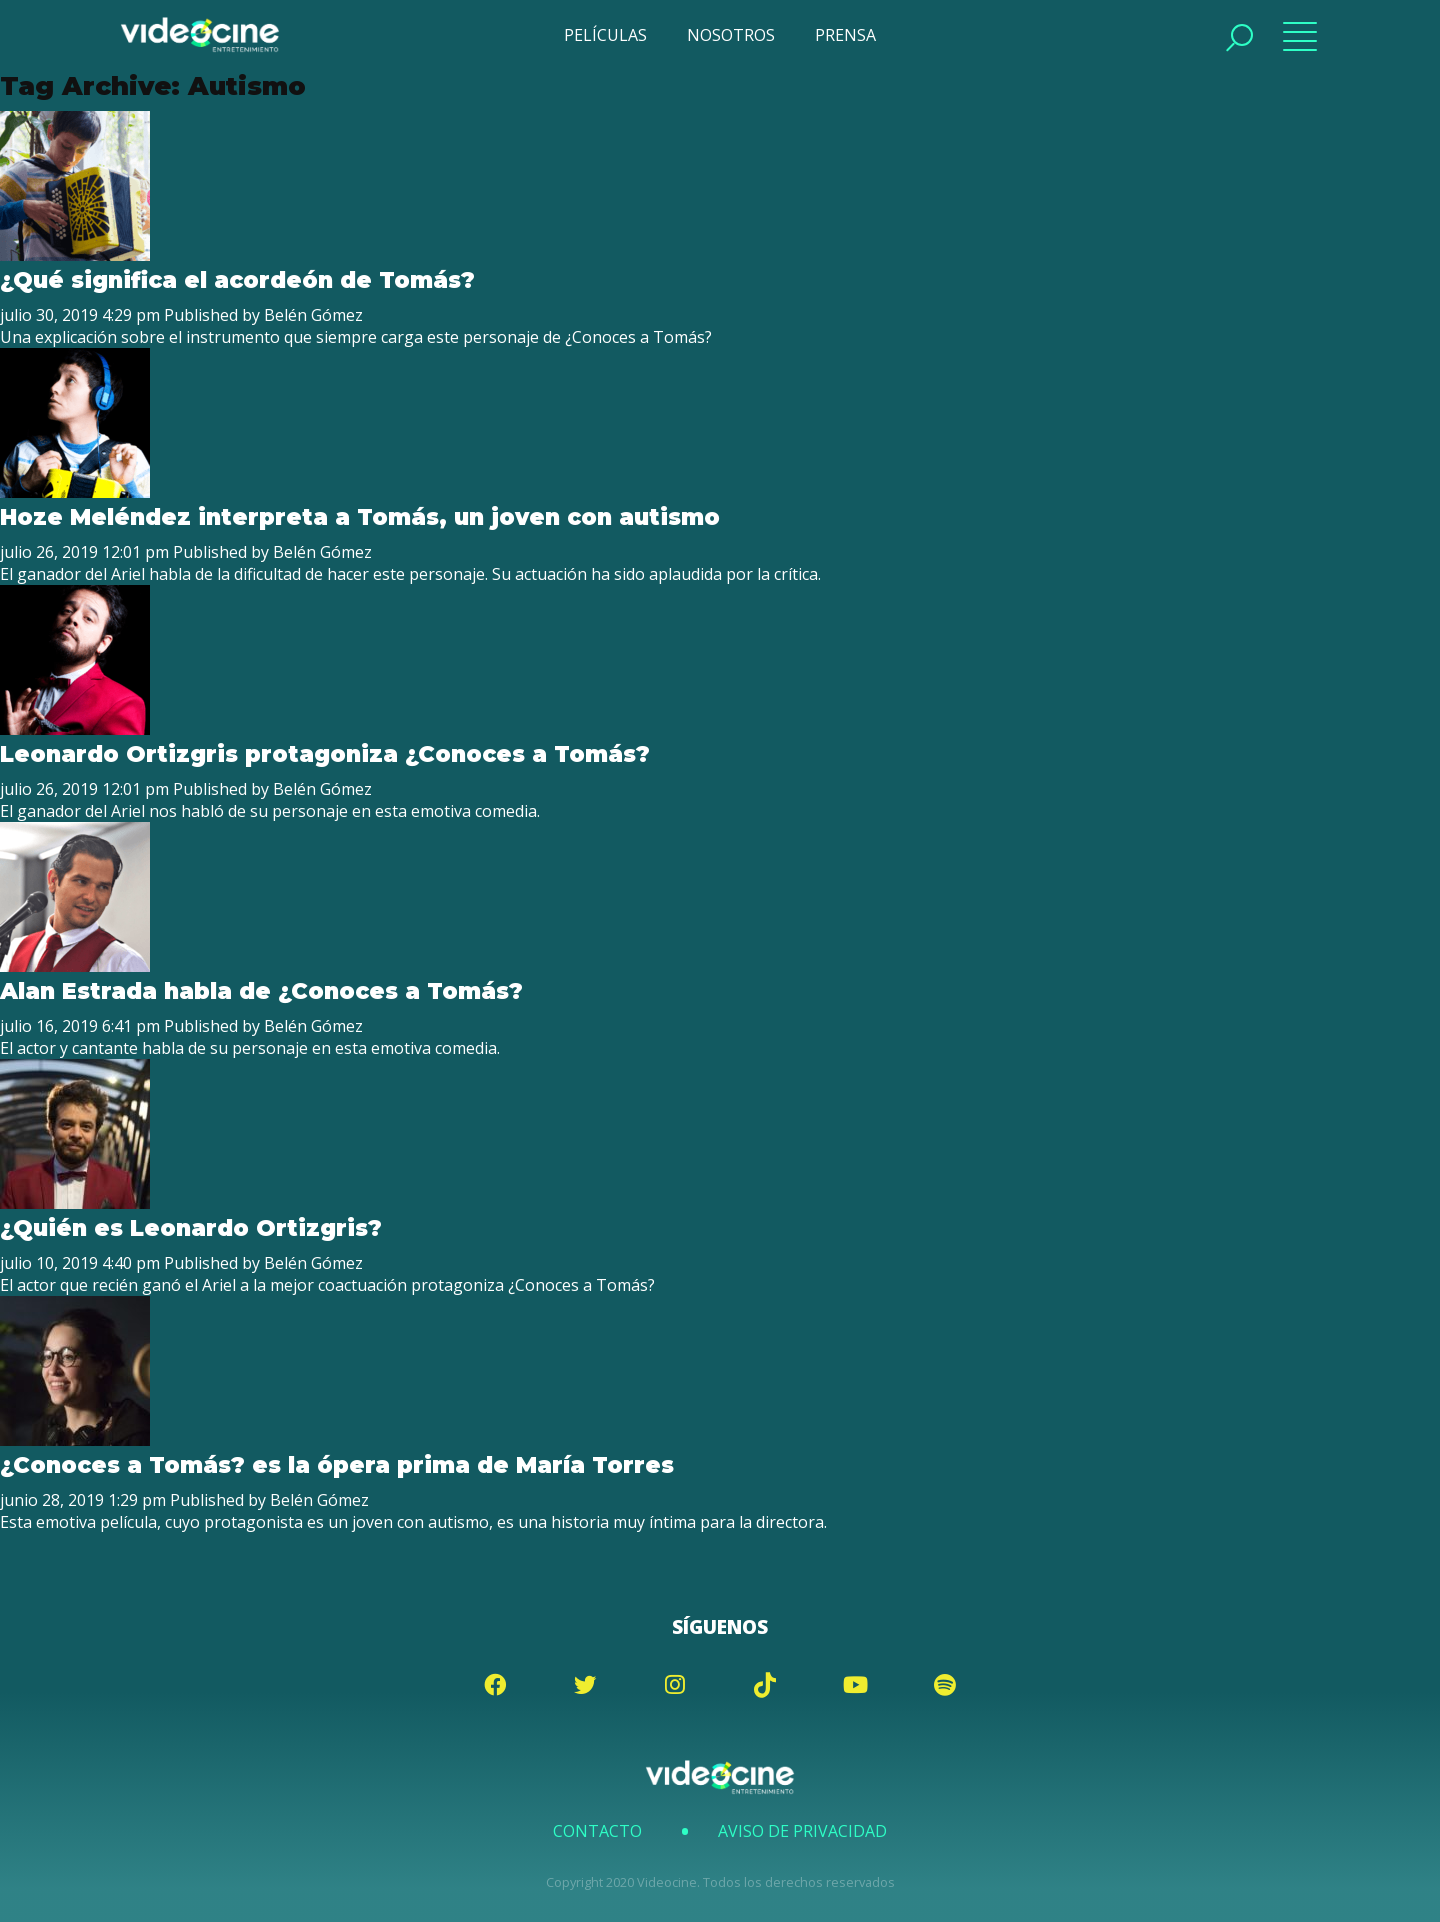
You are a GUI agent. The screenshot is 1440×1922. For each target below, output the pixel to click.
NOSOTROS (731, 35)
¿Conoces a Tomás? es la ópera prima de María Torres (340, 1465)
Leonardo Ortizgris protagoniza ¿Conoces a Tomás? (325, 754)
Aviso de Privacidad (802, 1831)
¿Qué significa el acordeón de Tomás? (241, 280)
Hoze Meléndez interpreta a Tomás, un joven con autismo (360, 517)
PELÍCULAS (605, 35)
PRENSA (845, 35)
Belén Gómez (313, 315)
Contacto (597, 1831)
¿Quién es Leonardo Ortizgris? (191, 1228)
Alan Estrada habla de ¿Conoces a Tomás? (261, 991)
